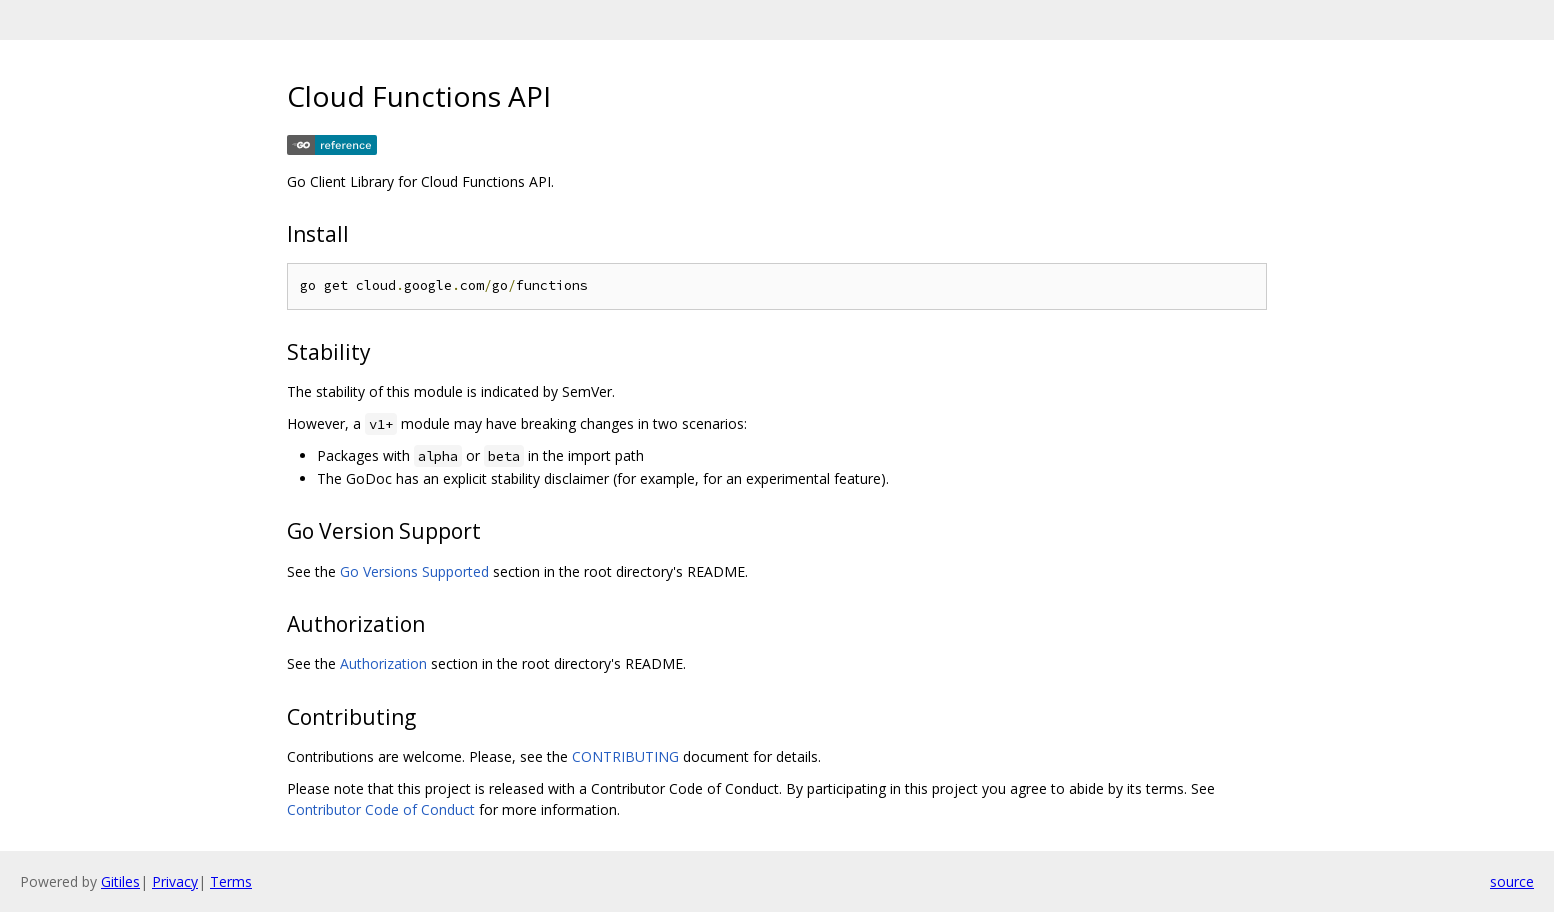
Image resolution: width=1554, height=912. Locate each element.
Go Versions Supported (414, 571)
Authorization (383, 663)
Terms (231, 881)
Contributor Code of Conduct (381, 809)
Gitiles (120, 881)
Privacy (175, 881)
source (1512, 881)
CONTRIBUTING (625, 756)
